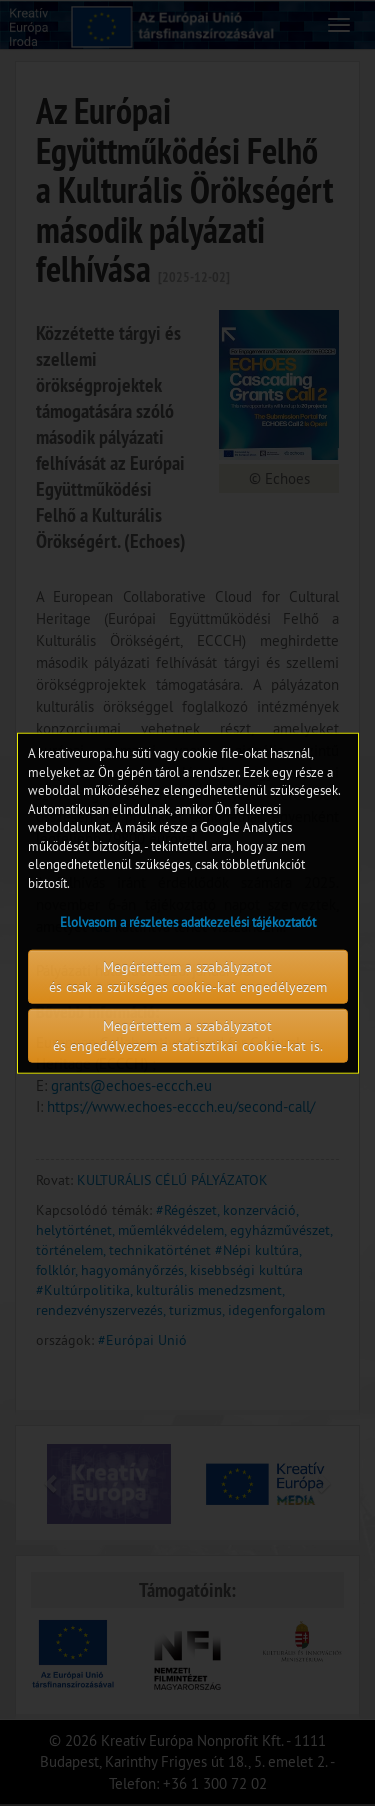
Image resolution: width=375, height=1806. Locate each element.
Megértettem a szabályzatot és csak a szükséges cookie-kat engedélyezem (188, 976)
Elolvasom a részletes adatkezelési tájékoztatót (188, 921)
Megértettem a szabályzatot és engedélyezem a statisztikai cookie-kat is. (188, 1035)
